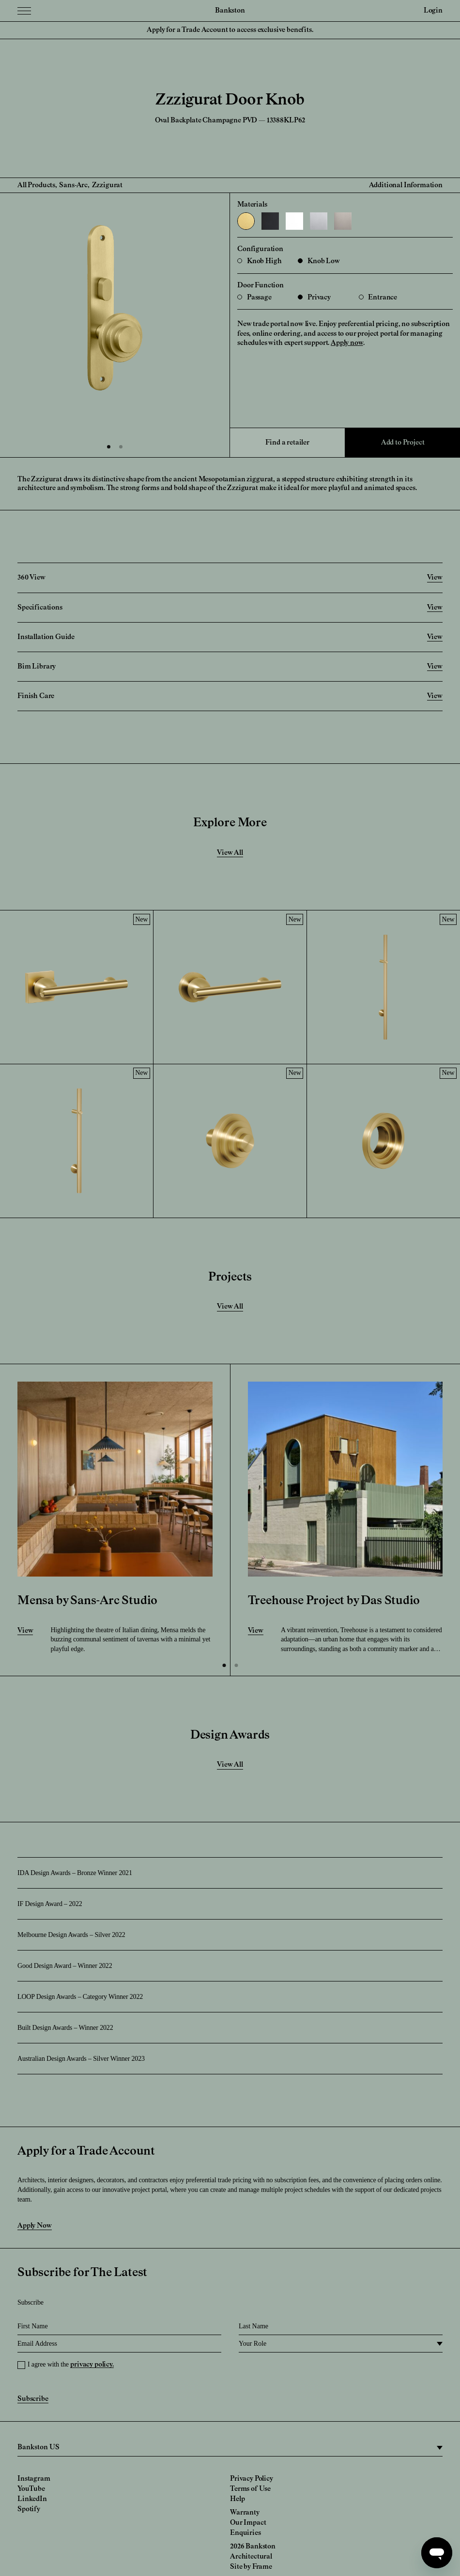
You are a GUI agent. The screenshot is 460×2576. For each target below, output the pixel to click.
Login (433, 10)
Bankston (230, 10)
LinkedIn (32, 2499)
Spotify (28, 2509)
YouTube (31, 2489)
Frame (262, 2566)
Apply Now (34, 2225)
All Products (36, 185)
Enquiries (245, 2533)
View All (230, 852)
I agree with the (71, 2364)
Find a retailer (287, 442)
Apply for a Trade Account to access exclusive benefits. (230, 30)
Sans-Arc (73, 185)
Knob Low (319, 261)
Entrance (378, 297)
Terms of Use (250, 2489)
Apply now (347, 343)
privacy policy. (92, 2364)
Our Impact (248, 2522)
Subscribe (32, 2399)
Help (237, 2499)
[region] (230, 2448)
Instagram (33, 2478)
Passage (254, 297)
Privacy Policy (251, 2478)
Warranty (245, 2512)
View (25, 1630)
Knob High (259, 261)
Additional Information (406, 185)
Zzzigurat (107, 185)
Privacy (314, 297)
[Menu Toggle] (24, 10)
